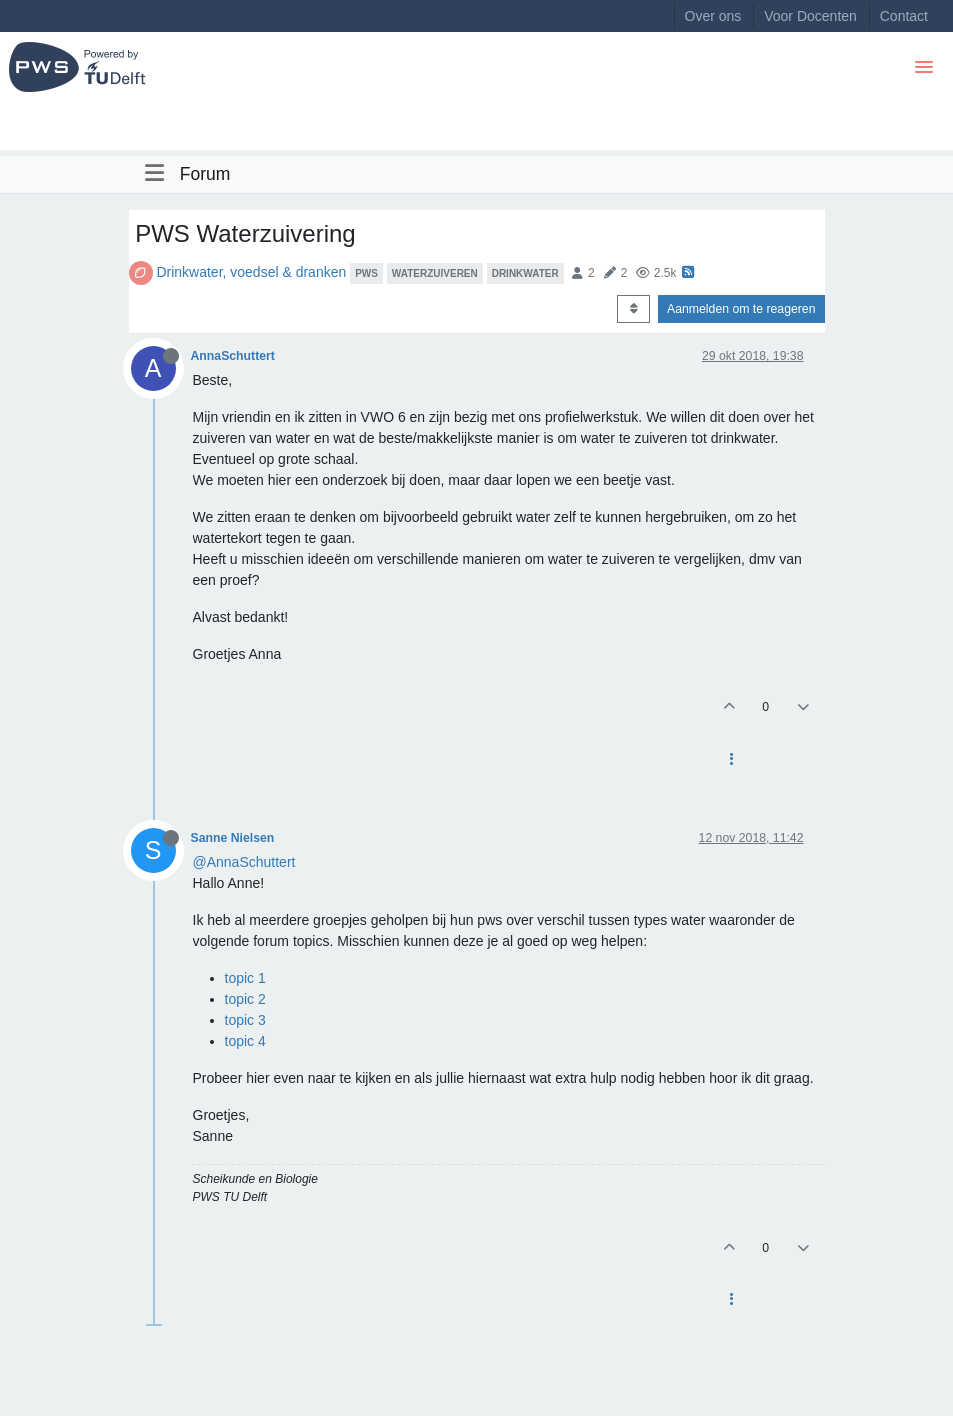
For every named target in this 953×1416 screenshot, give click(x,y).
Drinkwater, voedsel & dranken (251, 272)
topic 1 (245, 978)
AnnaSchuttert (233, 356)
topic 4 (245, 1041)
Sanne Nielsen (233, 838)
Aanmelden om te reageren (741, 309)
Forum (205, 174)
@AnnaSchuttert (244, 862)
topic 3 (245, 1020)
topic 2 (245, 999)
